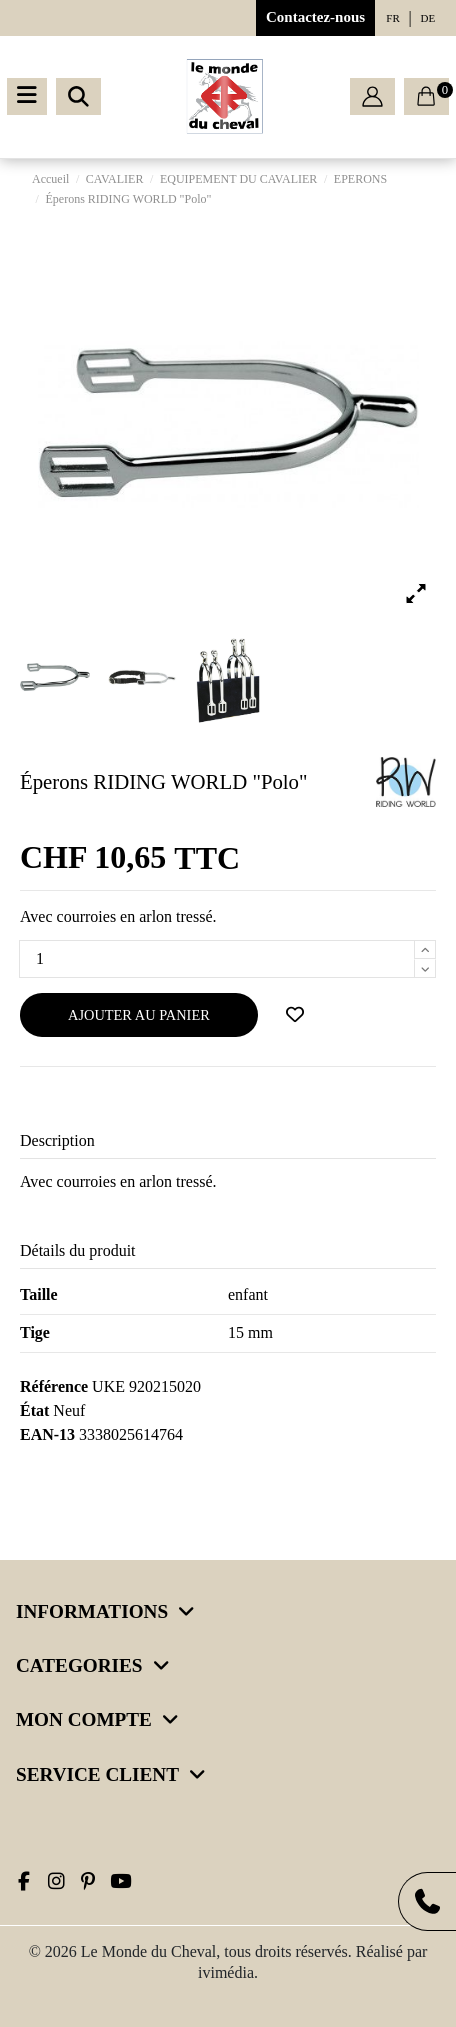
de (428, 18)
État (34, 1410)
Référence (54, 1386)
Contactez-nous (315, 17)
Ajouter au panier (139, 1015)
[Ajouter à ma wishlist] (295, 1015)
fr (392, 18)
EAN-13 (47, 1434)
